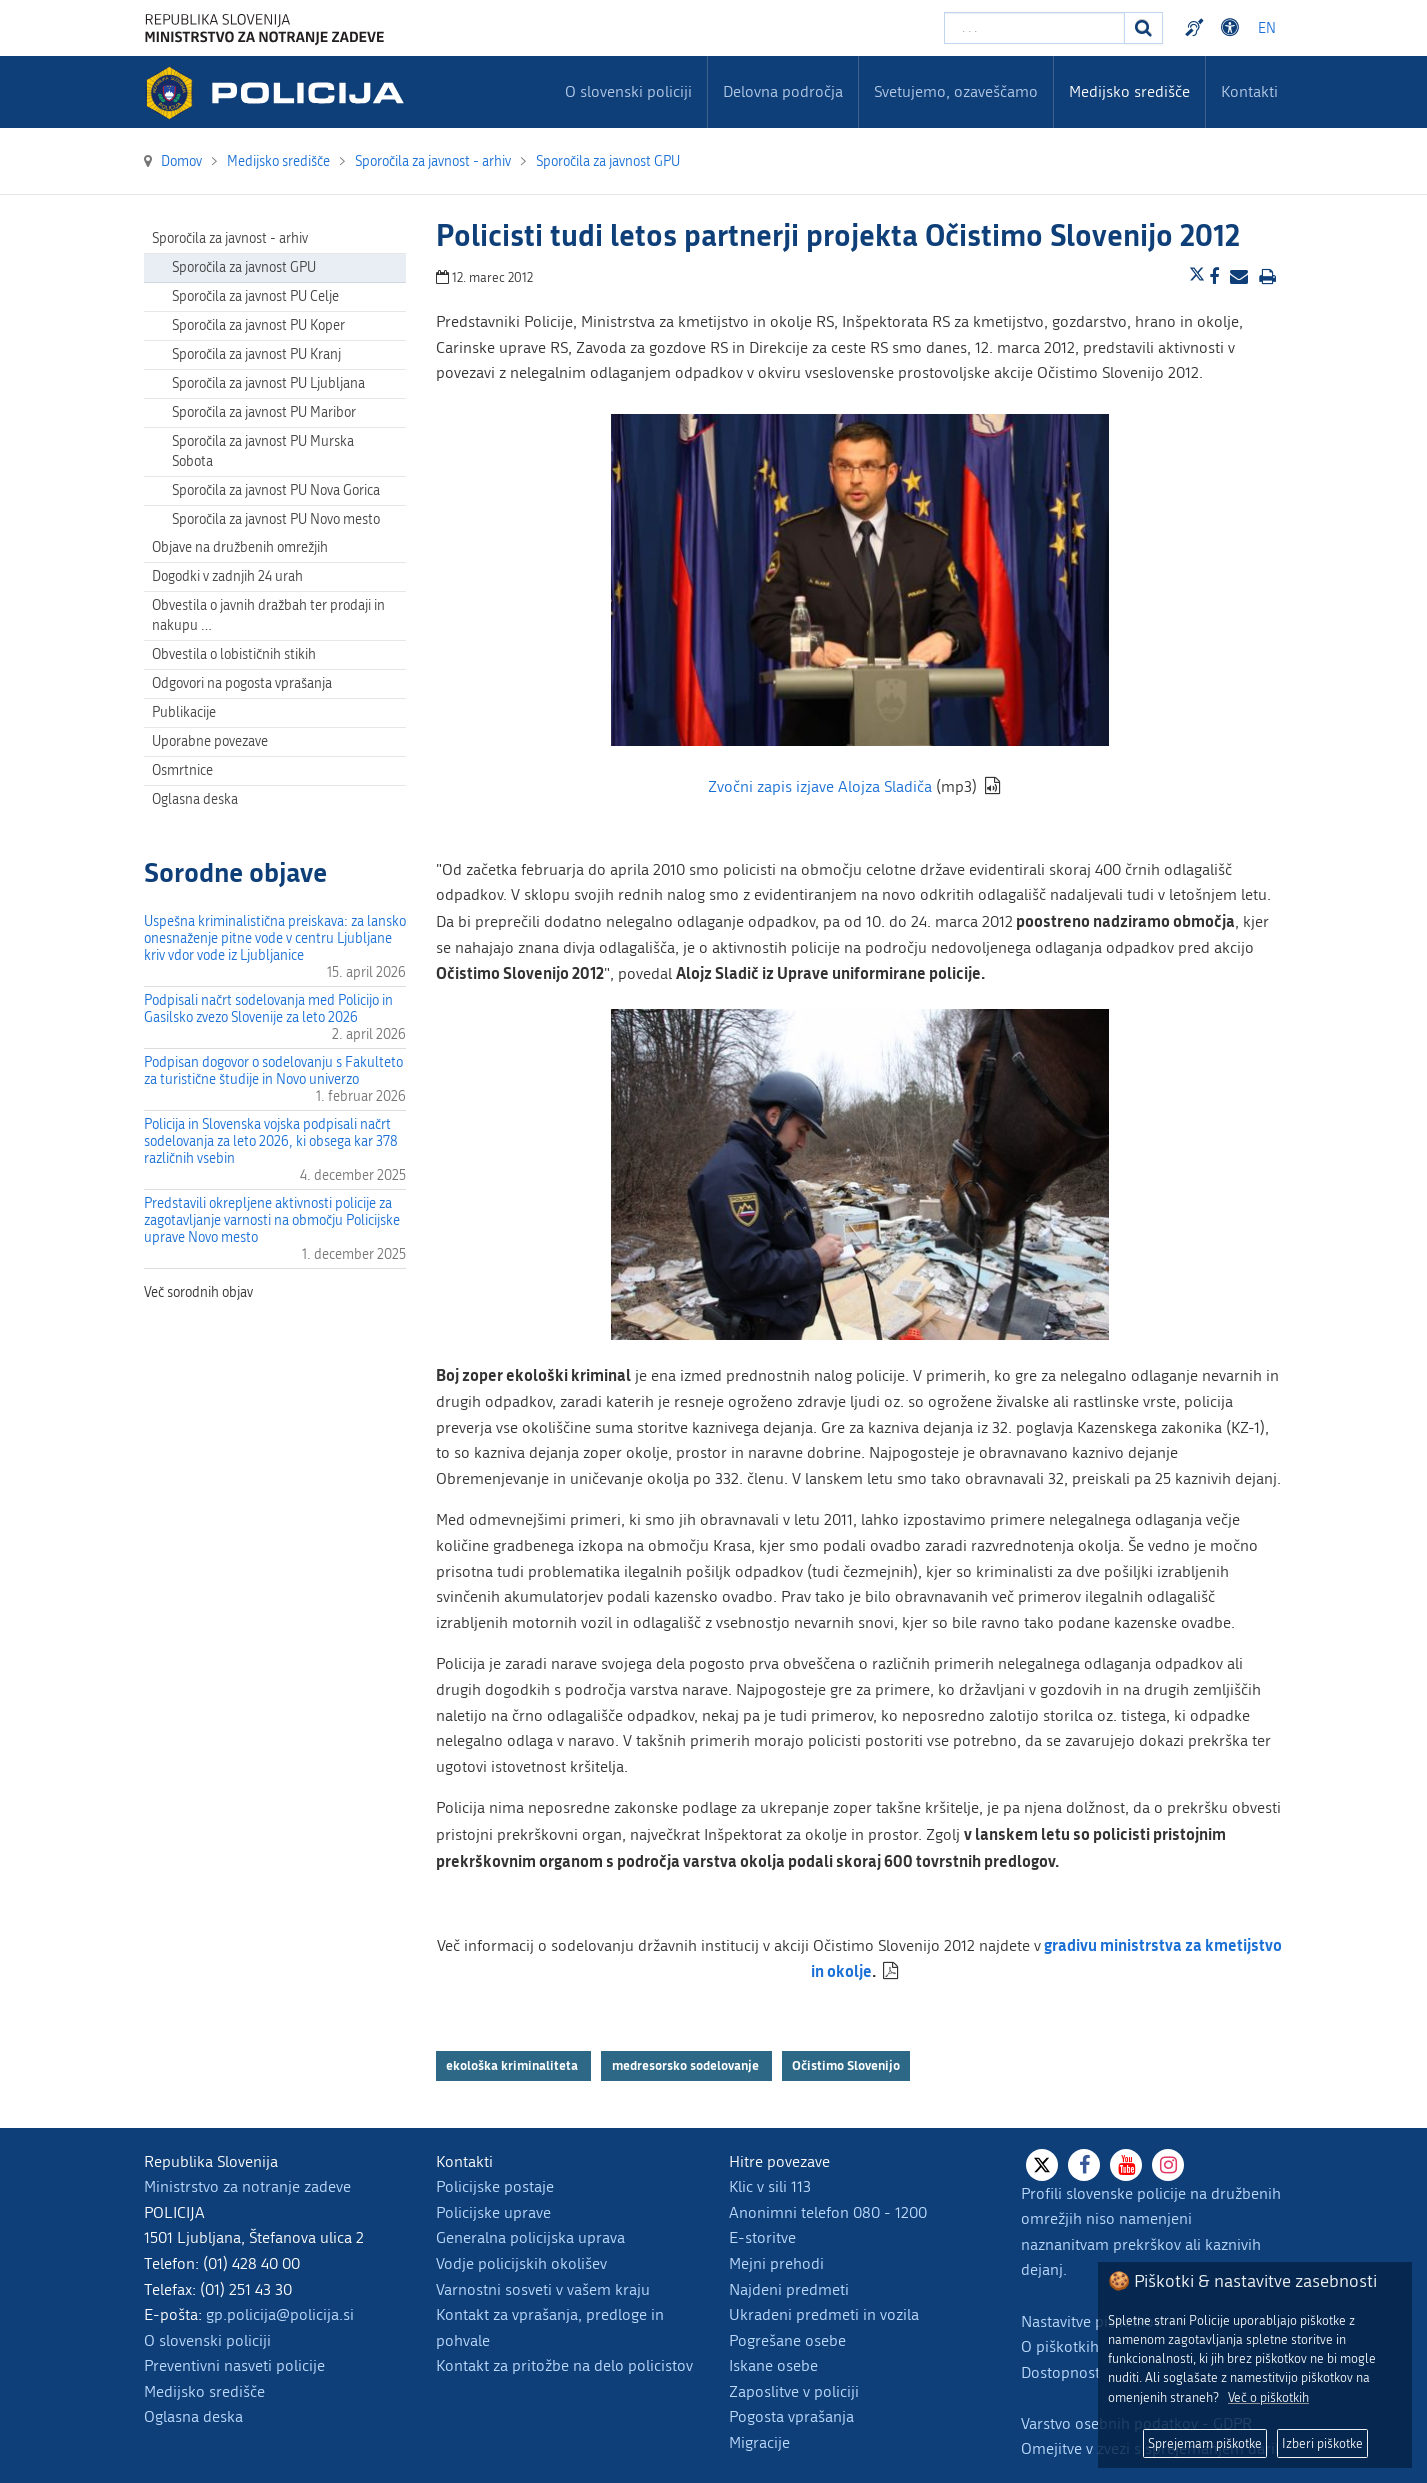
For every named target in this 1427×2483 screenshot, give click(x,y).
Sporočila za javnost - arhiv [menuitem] (230, 238)
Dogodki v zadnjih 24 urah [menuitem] (227, 576)
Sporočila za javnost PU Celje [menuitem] (255, 296)
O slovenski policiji (207, 2340)
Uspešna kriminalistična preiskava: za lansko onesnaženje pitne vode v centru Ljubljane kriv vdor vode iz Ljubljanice (275, 938)
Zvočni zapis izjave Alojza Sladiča (820, 786)
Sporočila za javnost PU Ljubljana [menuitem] (268, 383)
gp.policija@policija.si (280, 2314)
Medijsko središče (204, 2391)
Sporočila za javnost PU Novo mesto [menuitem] (276, 519)
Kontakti (1249, 91)
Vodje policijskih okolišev (521, 2263)
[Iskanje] (1144, 28)
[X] (1042, 2165)
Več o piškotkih (1268, 2397)
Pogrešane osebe (787, 2340)
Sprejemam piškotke (1205, 2443)
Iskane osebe (773, 2365)
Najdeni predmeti (789, 2289)
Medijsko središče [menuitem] (1129, 91)
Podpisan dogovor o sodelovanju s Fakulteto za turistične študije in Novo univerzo (273, 1071)
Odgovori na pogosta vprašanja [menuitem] (242, 683)
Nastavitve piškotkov (1091, 2321)
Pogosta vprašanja (791, 2416)
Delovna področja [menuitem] (783, 91)
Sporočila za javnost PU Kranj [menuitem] (256, 354)
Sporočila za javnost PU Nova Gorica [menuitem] (276, 490)
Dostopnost (1060, 2372)
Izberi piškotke (1322, 2443)
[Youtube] (1126, 2165)
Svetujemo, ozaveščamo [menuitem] (956, 91)
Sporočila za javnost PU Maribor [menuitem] (264, 412)
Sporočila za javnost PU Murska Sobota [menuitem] (263, 451)
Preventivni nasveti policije (234, 2365)
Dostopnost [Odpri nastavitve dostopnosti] (1233, 28)
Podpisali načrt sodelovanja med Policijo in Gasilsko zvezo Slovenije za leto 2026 (268, 1009)
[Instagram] (1168, 2165)
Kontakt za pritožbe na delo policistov (564, 2365)
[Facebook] (1084, 2165)
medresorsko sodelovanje (687, 2066)
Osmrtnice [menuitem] (182, 770)
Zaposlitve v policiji (794, 2391)
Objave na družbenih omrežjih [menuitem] (240, 547)
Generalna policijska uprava (530, 2237)
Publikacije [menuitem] (184, 712)
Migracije (759, 2442)
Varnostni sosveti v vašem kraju (543, 2289)
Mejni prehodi (776, 2263)
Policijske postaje (495, 2186)
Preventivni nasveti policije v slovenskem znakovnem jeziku (1197, 28)
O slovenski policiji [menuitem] (628, 91)
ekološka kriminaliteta (513, 2066)
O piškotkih (1060, 2346)
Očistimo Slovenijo (846, 2066)
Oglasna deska (195, 799)
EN (1267, 28)
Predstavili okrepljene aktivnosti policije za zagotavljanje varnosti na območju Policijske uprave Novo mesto (272, 1220)
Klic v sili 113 (770, 2186)
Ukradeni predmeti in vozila (824, 2314)
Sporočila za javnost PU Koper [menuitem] (258, 325)
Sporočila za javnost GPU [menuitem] (244, 267)
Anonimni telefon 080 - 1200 (828, 2212)
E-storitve (762, 2237)
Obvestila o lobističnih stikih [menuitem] (234, 654)
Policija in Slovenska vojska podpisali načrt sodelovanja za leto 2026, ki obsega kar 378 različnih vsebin (271, 1141)
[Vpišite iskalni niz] (1034, 28)
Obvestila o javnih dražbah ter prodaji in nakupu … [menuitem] (268, 615)
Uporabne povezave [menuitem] (210, 741)
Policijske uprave (493, 2212)
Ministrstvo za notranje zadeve (247, 2186)
